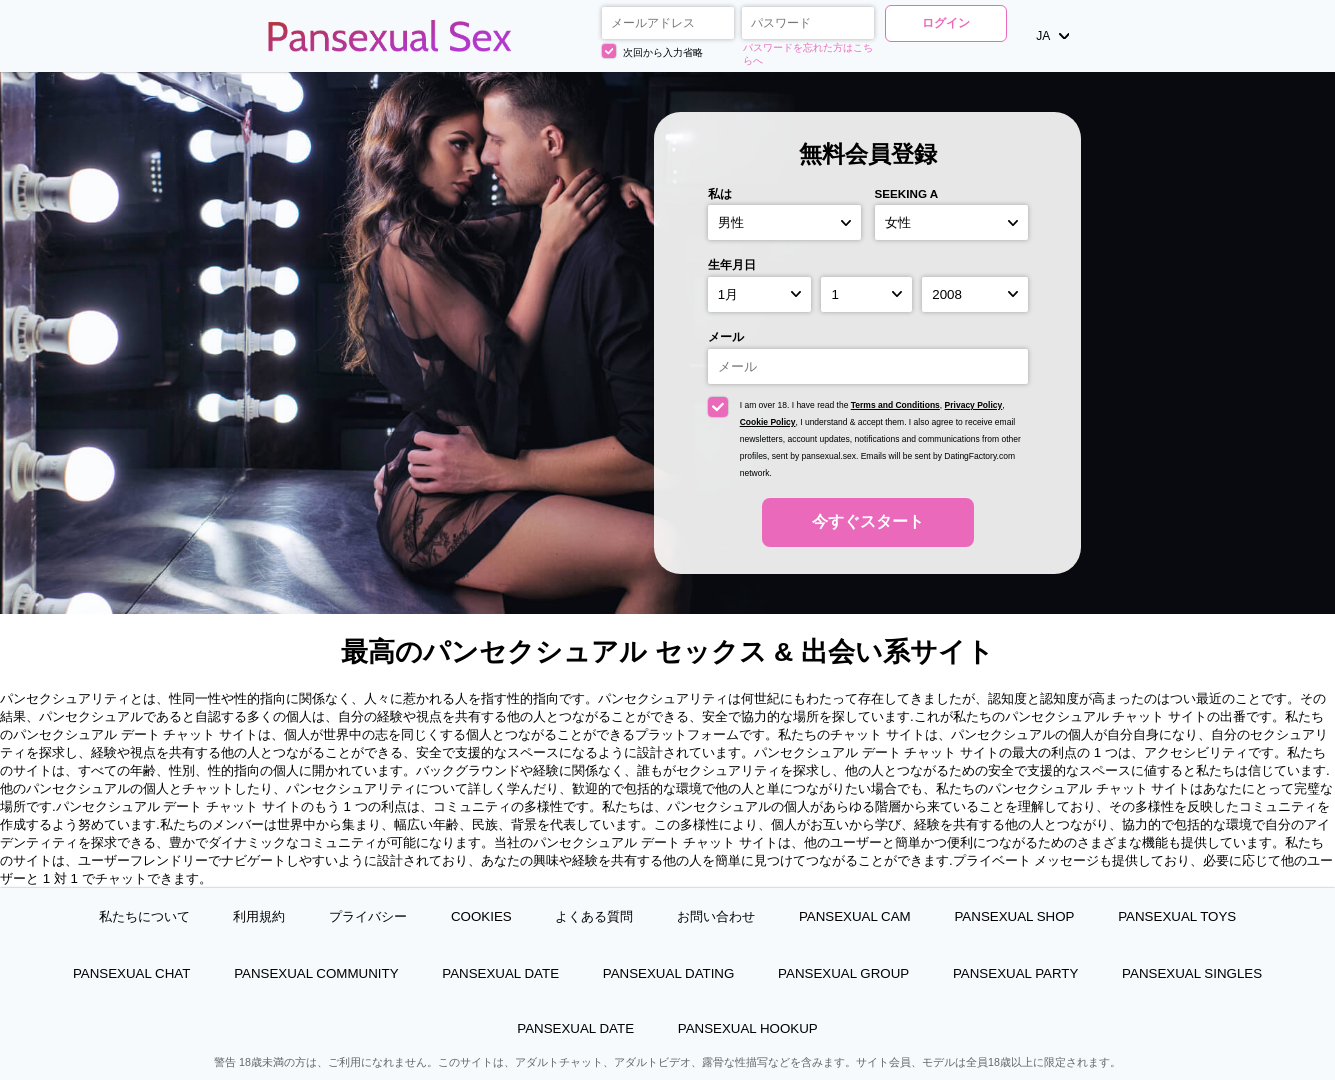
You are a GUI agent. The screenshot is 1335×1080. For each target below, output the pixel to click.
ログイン (946, 23)
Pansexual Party (1015, 973)
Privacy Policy (974, 405)
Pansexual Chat (132, 973)
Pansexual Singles (1192, 973)
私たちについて (144, 916)
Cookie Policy (768, 422)
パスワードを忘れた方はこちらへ (808, 54)
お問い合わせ (716, 916)
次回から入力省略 (652, 51)
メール (726, 336)
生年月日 (732, 264)
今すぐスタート (868, 521)
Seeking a (907, 193)
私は (720, 193)
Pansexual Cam (855, 916)
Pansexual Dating (669, 973)
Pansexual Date (500, 973)
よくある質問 (594, 916)
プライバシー (368, 916)
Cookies (481, 916)
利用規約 (259, 916)
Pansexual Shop (1014, 916)
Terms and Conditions (895, 405)
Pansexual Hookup (748, 1028)
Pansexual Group (843, 973)
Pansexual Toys (1177, 916)
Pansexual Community (316, 973)
